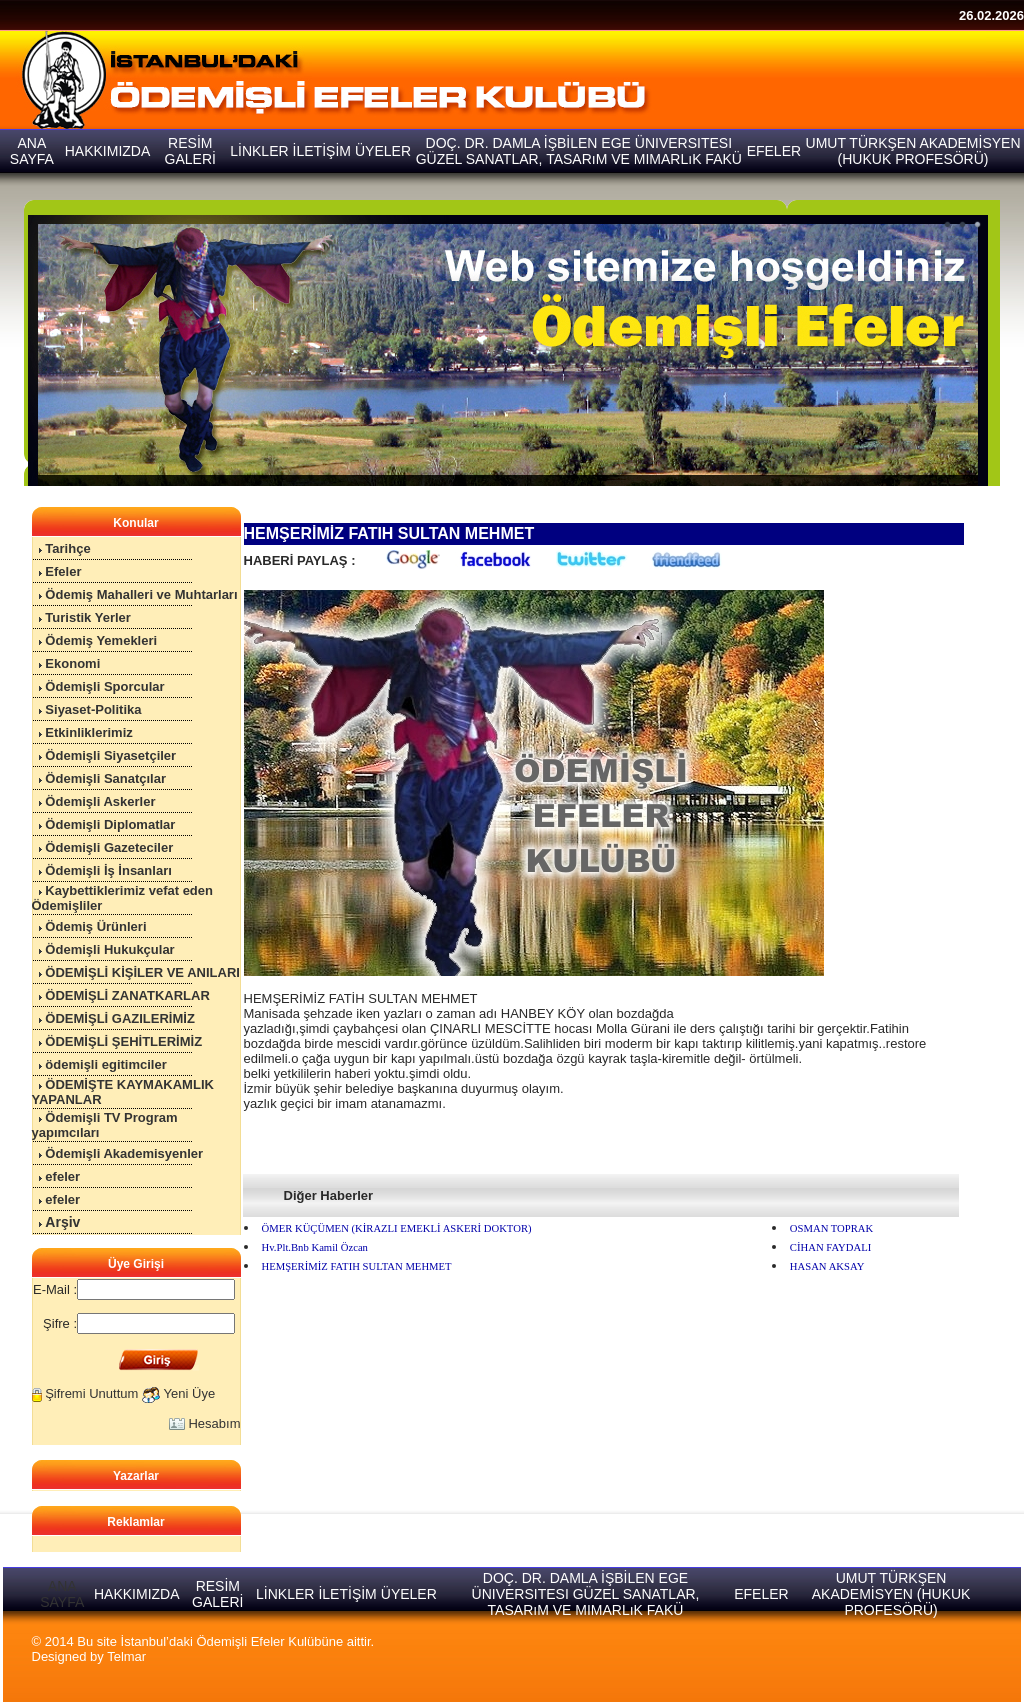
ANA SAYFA (62, 1594)
